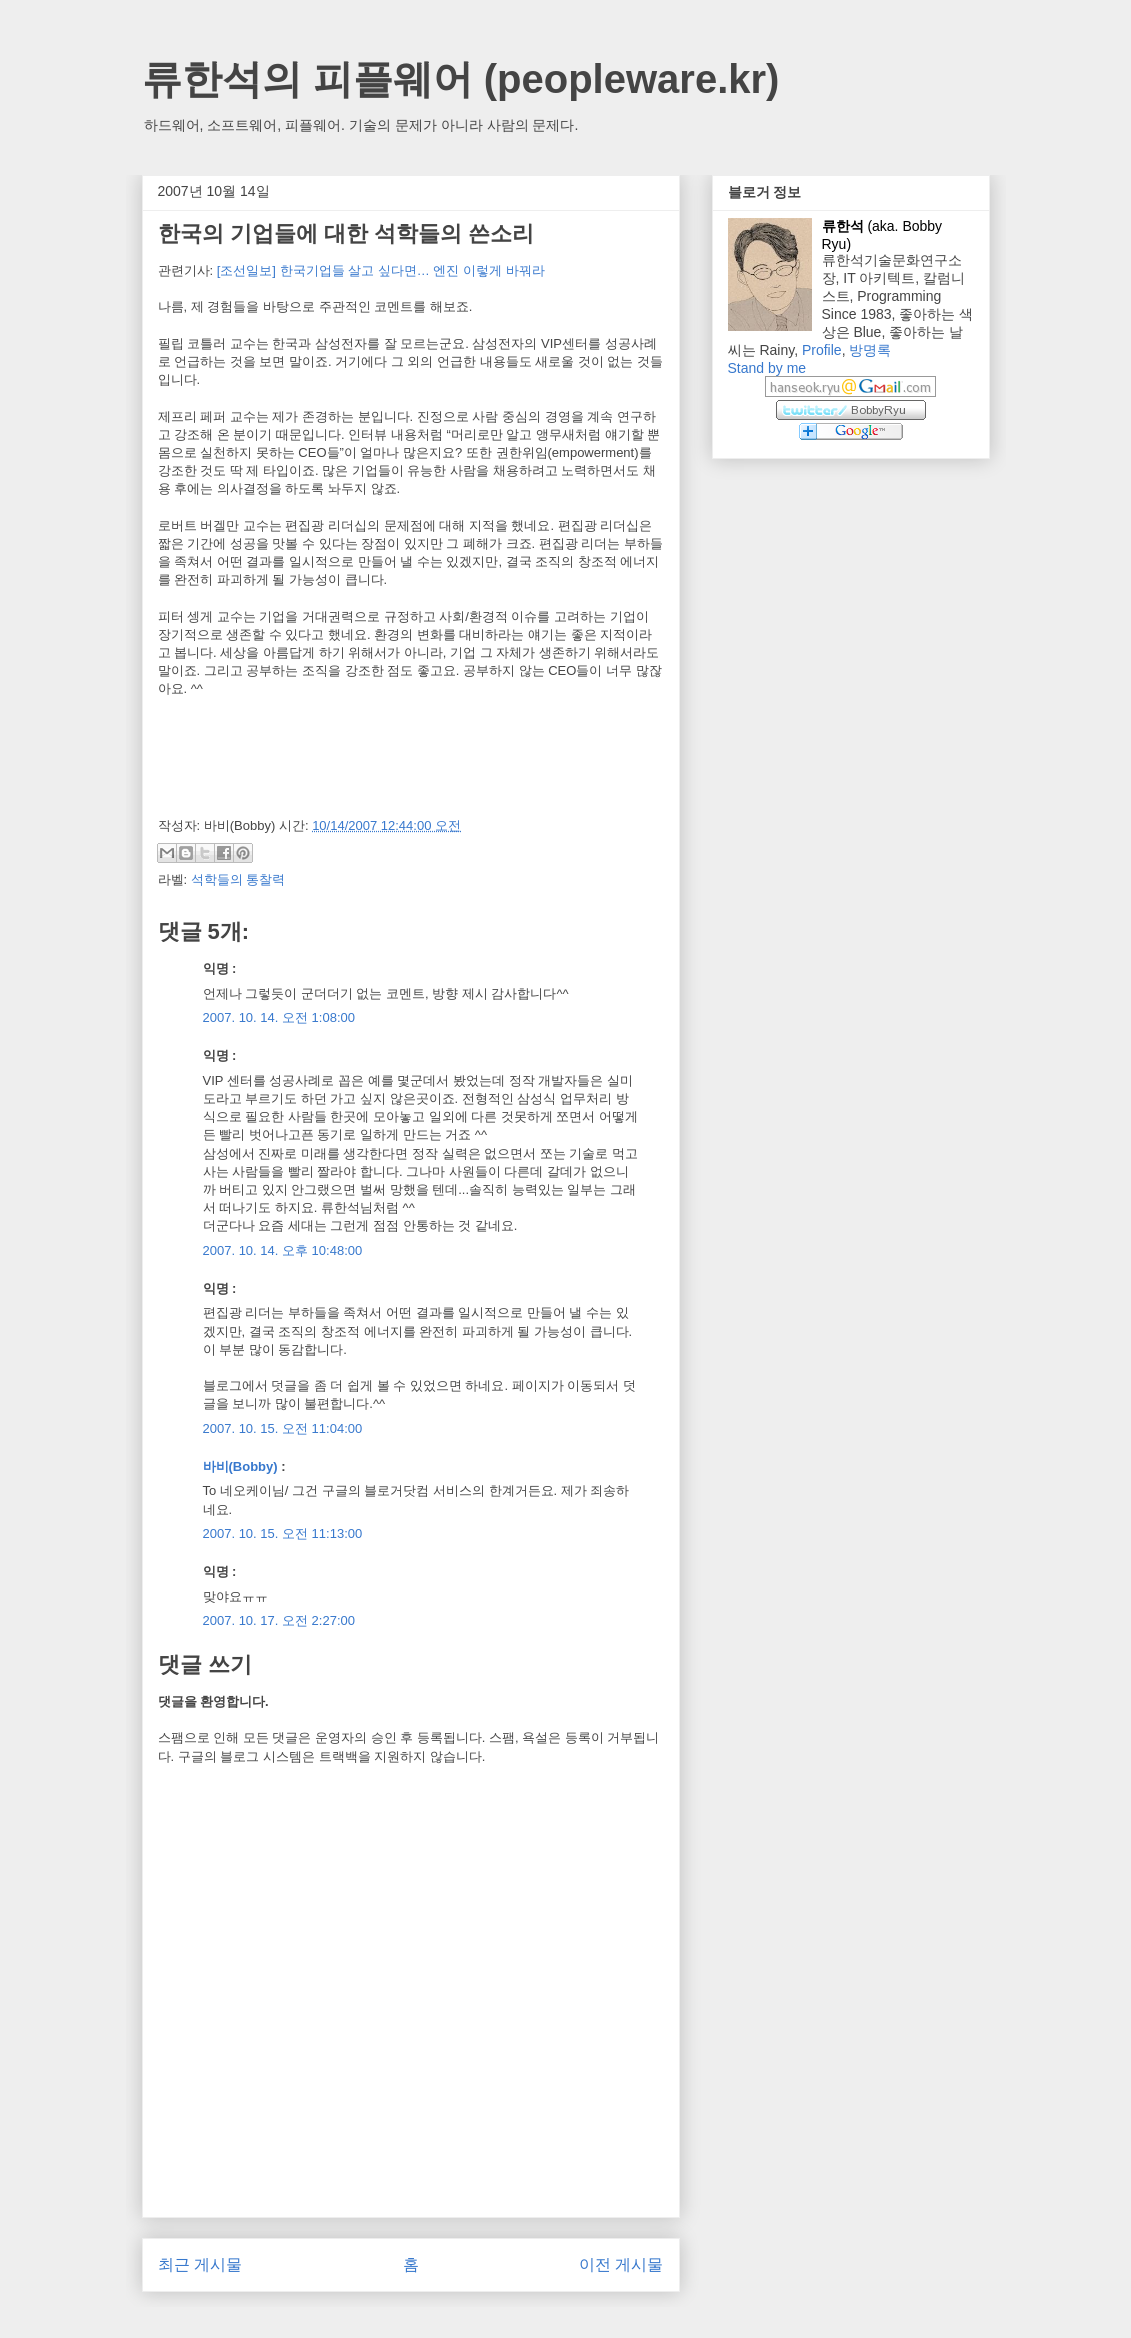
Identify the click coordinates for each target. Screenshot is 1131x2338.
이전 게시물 (621, 2264)
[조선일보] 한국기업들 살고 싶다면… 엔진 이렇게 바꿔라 (381, 270)
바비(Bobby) (240, 1466)
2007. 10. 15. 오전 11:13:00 (283, 1533)
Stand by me (767, 368)
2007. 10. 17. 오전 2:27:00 (279, 1620)
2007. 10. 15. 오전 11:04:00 (283, 1428)
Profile (822, 350)
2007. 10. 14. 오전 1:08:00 (279, 1017)
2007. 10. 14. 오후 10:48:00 (283, 1250)
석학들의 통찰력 (238, 879)
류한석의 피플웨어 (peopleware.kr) (461, 79)
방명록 (870, 350)
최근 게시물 (200, 2264)
